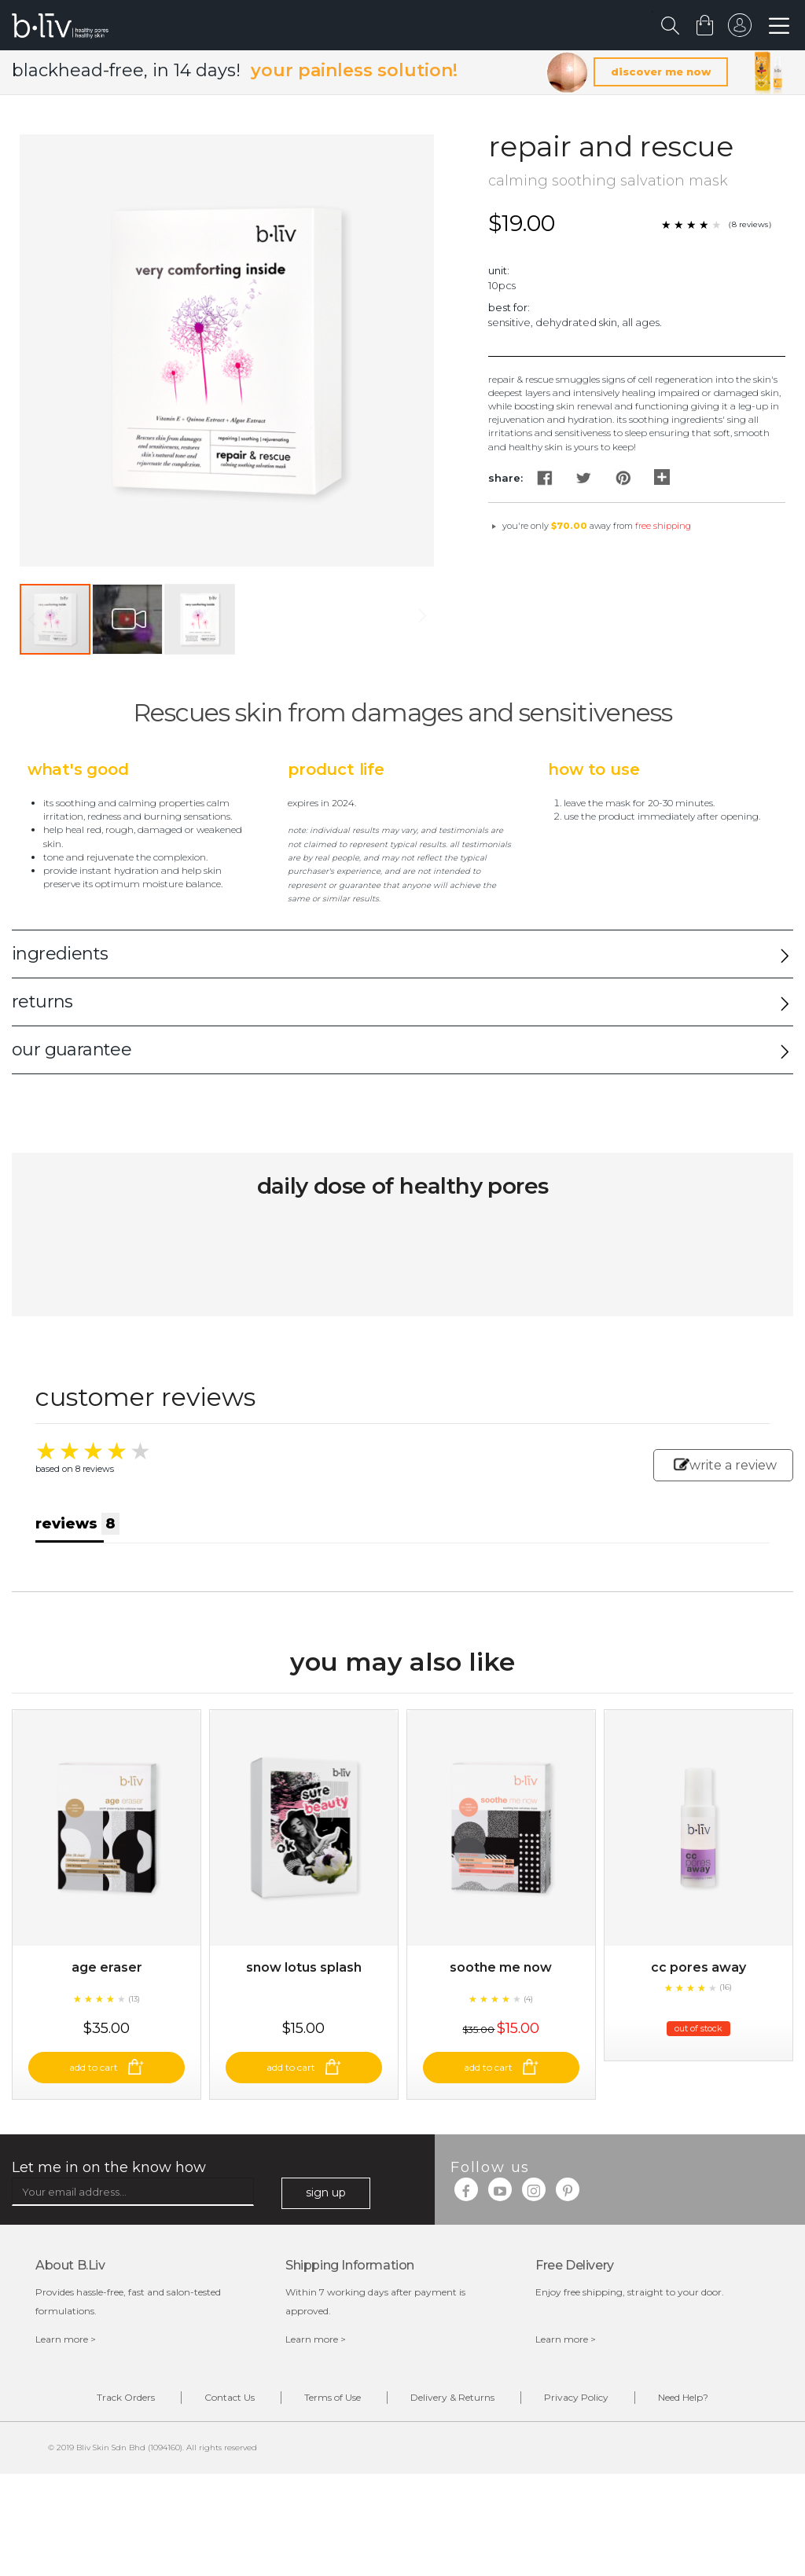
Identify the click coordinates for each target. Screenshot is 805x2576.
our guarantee (71, 1049)
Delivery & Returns (452, 2397)
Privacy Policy (576, 2397)
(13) (134, 1999)
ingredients (60, 953)
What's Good (78, 769)
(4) (528, 1999)
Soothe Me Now (501, 1967)
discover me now (661, 71)
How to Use (593, 769)
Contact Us (229, 2397)
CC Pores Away (698, 1967)
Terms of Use (332, 2397)
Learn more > (65, 2339)
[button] (128, 619)
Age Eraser (107, 1967)
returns (42, 1001)
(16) (725, 1987)
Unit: (498, 270)
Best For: (509, 307)
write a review (725, 1465)
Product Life (336, 769)
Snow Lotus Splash (304, 1967)
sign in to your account (739, 29)
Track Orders (126, 2397)
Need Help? (683, 2397)
